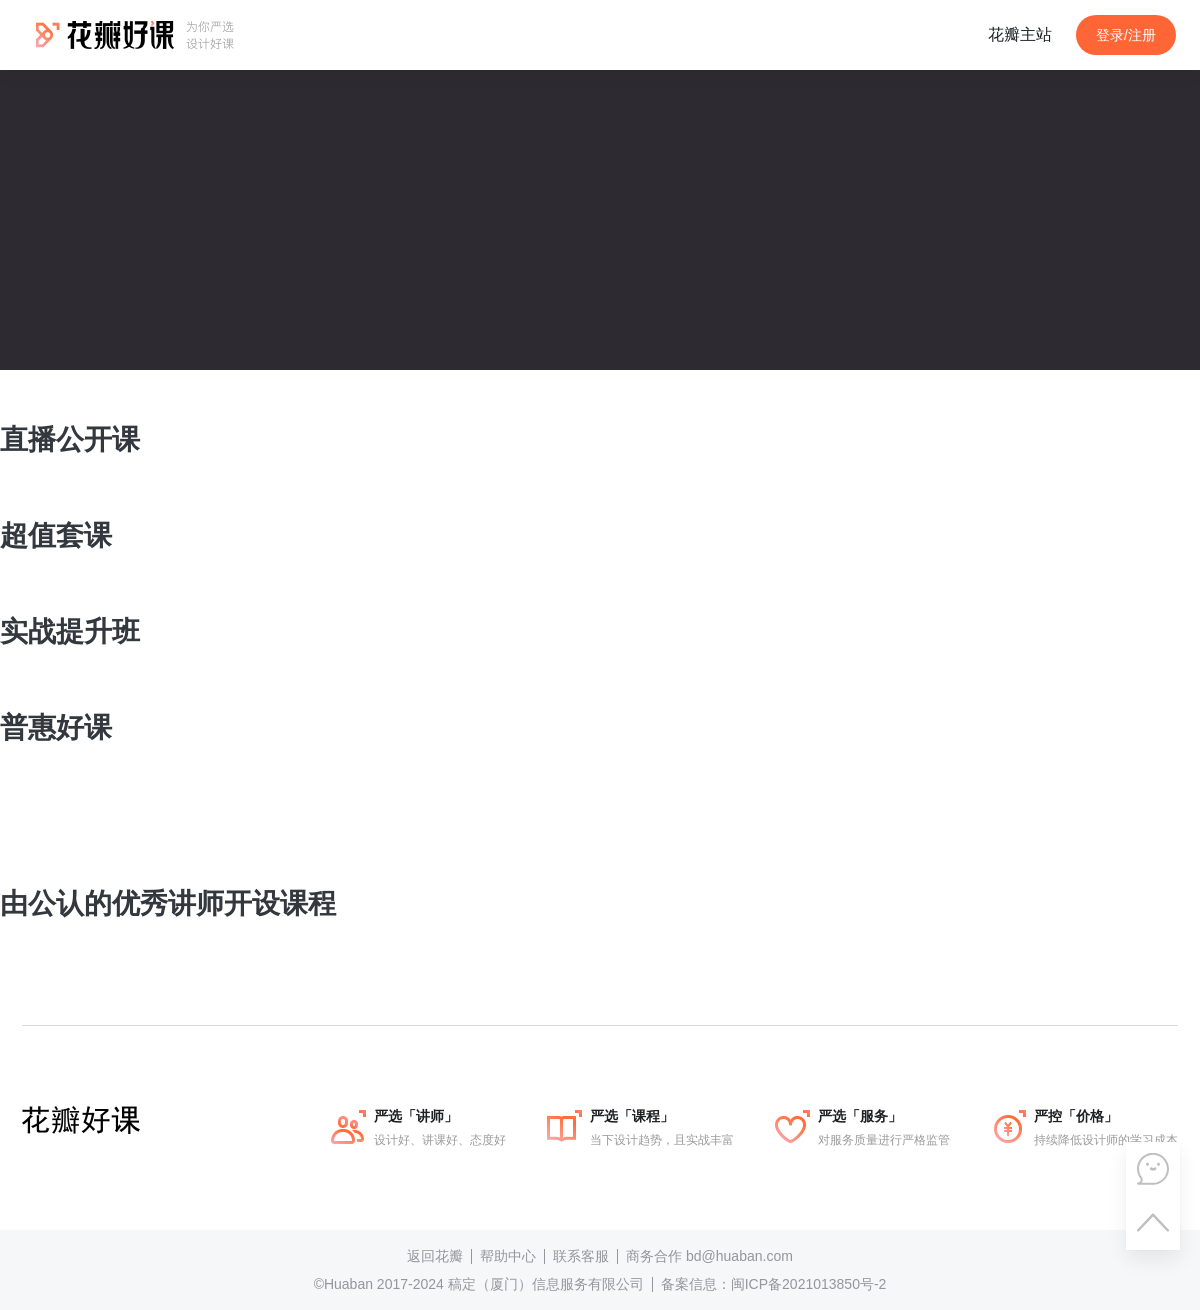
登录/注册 (1126, 35)
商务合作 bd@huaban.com (709, 1256)
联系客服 (581, 1256)
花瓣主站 (1020, 34)
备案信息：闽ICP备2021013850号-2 (774, 1284)
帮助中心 (508, 1256)
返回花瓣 (435, 1256)
